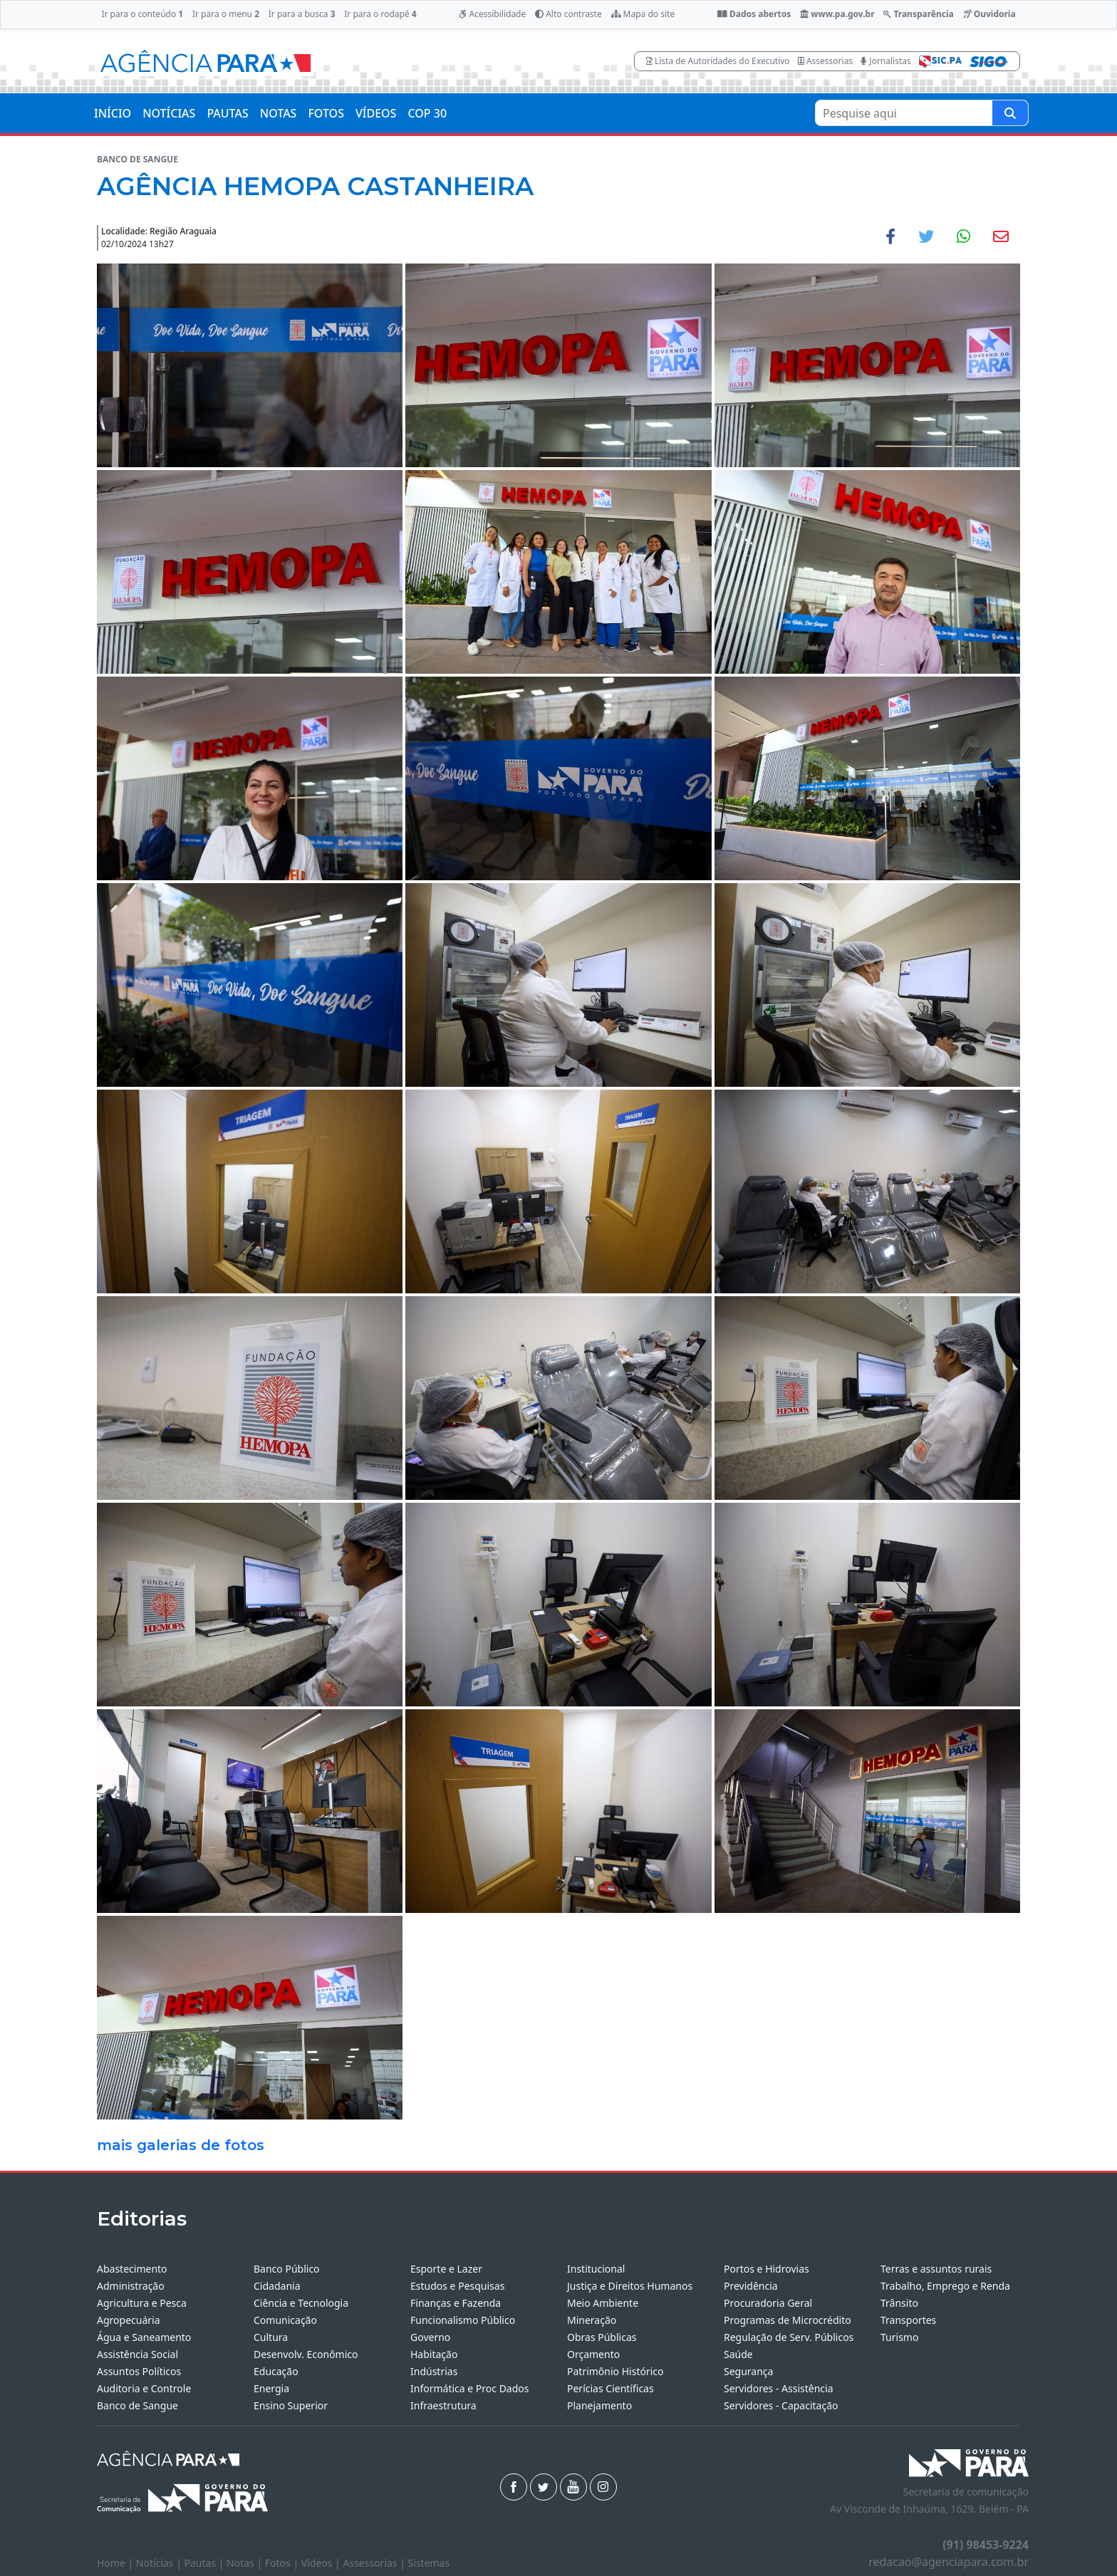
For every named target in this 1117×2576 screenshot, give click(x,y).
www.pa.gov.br (837, 14)
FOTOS (326, 113)
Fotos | (283, 2563)
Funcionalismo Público (462, 2320)
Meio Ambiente (602, 2303)
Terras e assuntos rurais (936, 2268)
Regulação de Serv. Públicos (788, 2337)
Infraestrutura (443, 2405)
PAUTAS (227, 113)
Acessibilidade (492, 14)
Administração (131, 2286)
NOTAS (278, 113)
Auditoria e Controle (144, 2388)
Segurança (748, 2371)
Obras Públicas (601, 2337)
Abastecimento (132, 2268)
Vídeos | (322, 2563)
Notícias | (160, 2563)
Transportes (908, 2320)
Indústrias (433, 2371)
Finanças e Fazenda (455, 2303)
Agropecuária (128, 2320)
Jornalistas (886, 61)
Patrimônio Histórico (615, 2371)
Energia (271, 2388)
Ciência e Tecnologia (301, 2303)
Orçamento (593, 2354)
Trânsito (899, 2303)
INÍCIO (112, 113)
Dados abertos (754, 14)
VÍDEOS (375, 113)
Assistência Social (137, 2354)
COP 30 (427, 113)
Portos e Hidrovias (766, 2268)
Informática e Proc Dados (469, 2388)
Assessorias (825, 61)
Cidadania (277, 2286)
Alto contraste (568, 14)
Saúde (738, 2354)
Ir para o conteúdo (142, 14)
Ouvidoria (989, 14)
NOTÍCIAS (168, 113)
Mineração (591, 2320)
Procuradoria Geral (768, 2303)
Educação (276, 2371)
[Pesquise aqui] (1010, 112)
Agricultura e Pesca (142, 2303)
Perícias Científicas (610, 2388)
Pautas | (206, 2563)
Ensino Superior (291, 2405)
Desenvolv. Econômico (306, 2354)
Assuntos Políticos (139, 2371)
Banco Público (287, 2268)
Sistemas (429, 2563)
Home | (116, 2563)
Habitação (433, 2354)
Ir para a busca (302, 14)
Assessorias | (375, 2563)
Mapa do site (643, 14)
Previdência (751, 2286)
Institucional (596, 2268)
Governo (430, 2337)
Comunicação (285, 2320)
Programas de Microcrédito (787, 2320)
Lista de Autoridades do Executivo (718, 61)
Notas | (246, 2563)
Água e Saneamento (144, 2337)
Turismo (899, 2337)
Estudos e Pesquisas (457, 2286)
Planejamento (599, 2405)
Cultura (271, 2337)
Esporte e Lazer (446, 2268)
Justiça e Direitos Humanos (629, 2286)
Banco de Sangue (137, 2405)
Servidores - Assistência (778, 2388)
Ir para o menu (225, 14)
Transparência (918, 14)
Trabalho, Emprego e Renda (945, 2286)
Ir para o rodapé (380, 14)
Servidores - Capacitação (781, 2405)
